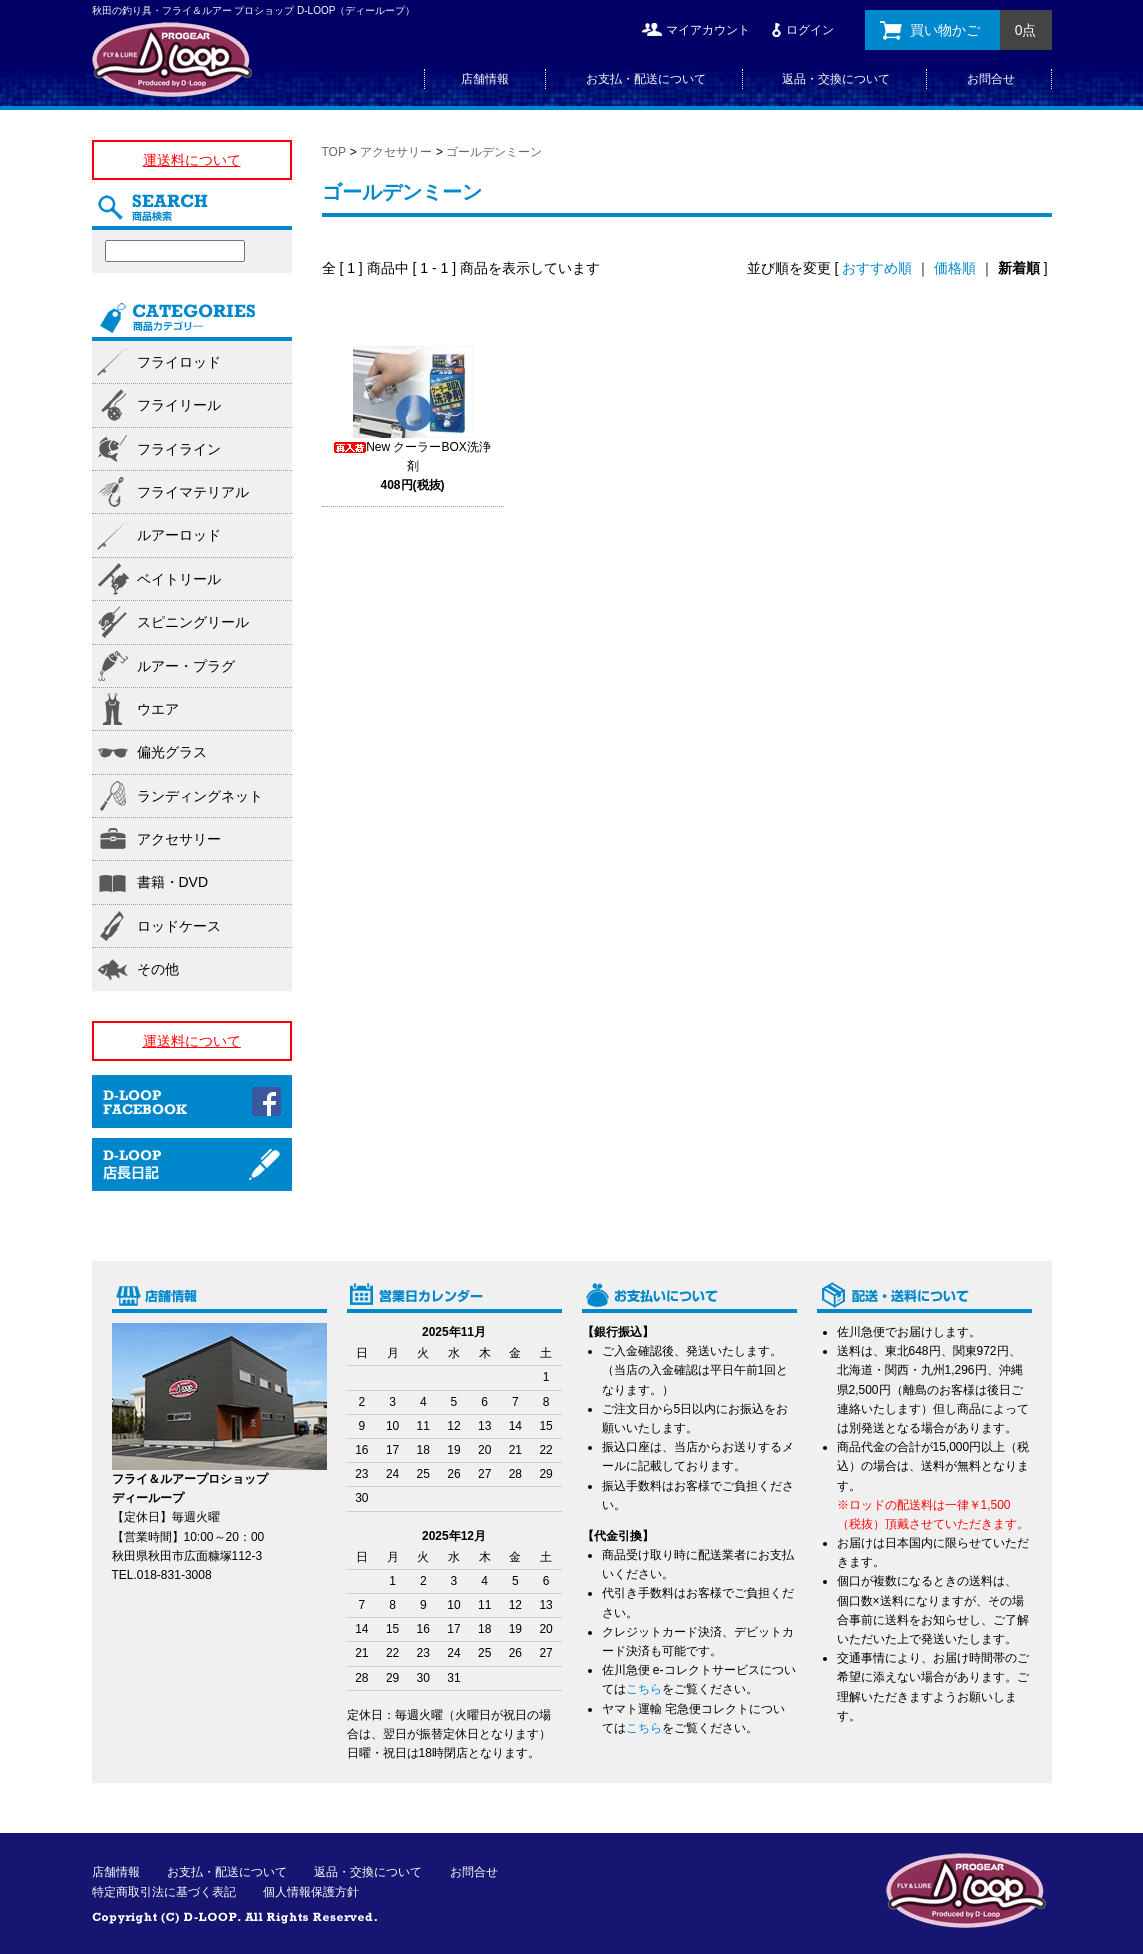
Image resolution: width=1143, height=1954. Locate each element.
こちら (644, 1689)
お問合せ (991, 79)
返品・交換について (836, 79)
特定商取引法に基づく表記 (164, 1892)
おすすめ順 (877, 268)
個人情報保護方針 (311, 1892)
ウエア (158, 709)
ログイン (810, 30)
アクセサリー (396, 152)
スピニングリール (193, 622)
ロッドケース (179, 926)
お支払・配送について (646, 79)
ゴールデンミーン (494, 152)
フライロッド (179, 362)
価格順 (955, 268)
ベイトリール (179, 579)
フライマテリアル (193, 492)
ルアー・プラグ (186, 666)
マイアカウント (708, 30)
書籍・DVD (173, 882)
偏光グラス (172, 752)
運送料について (192, 160)
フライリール (179, 405)
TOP (334, 152)
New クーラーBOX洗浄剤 (412, 466)
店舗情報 (485, 79)
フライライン (179, 449)
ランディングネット (200, 796)
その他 (158, 969)
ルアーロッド (179, 535)
